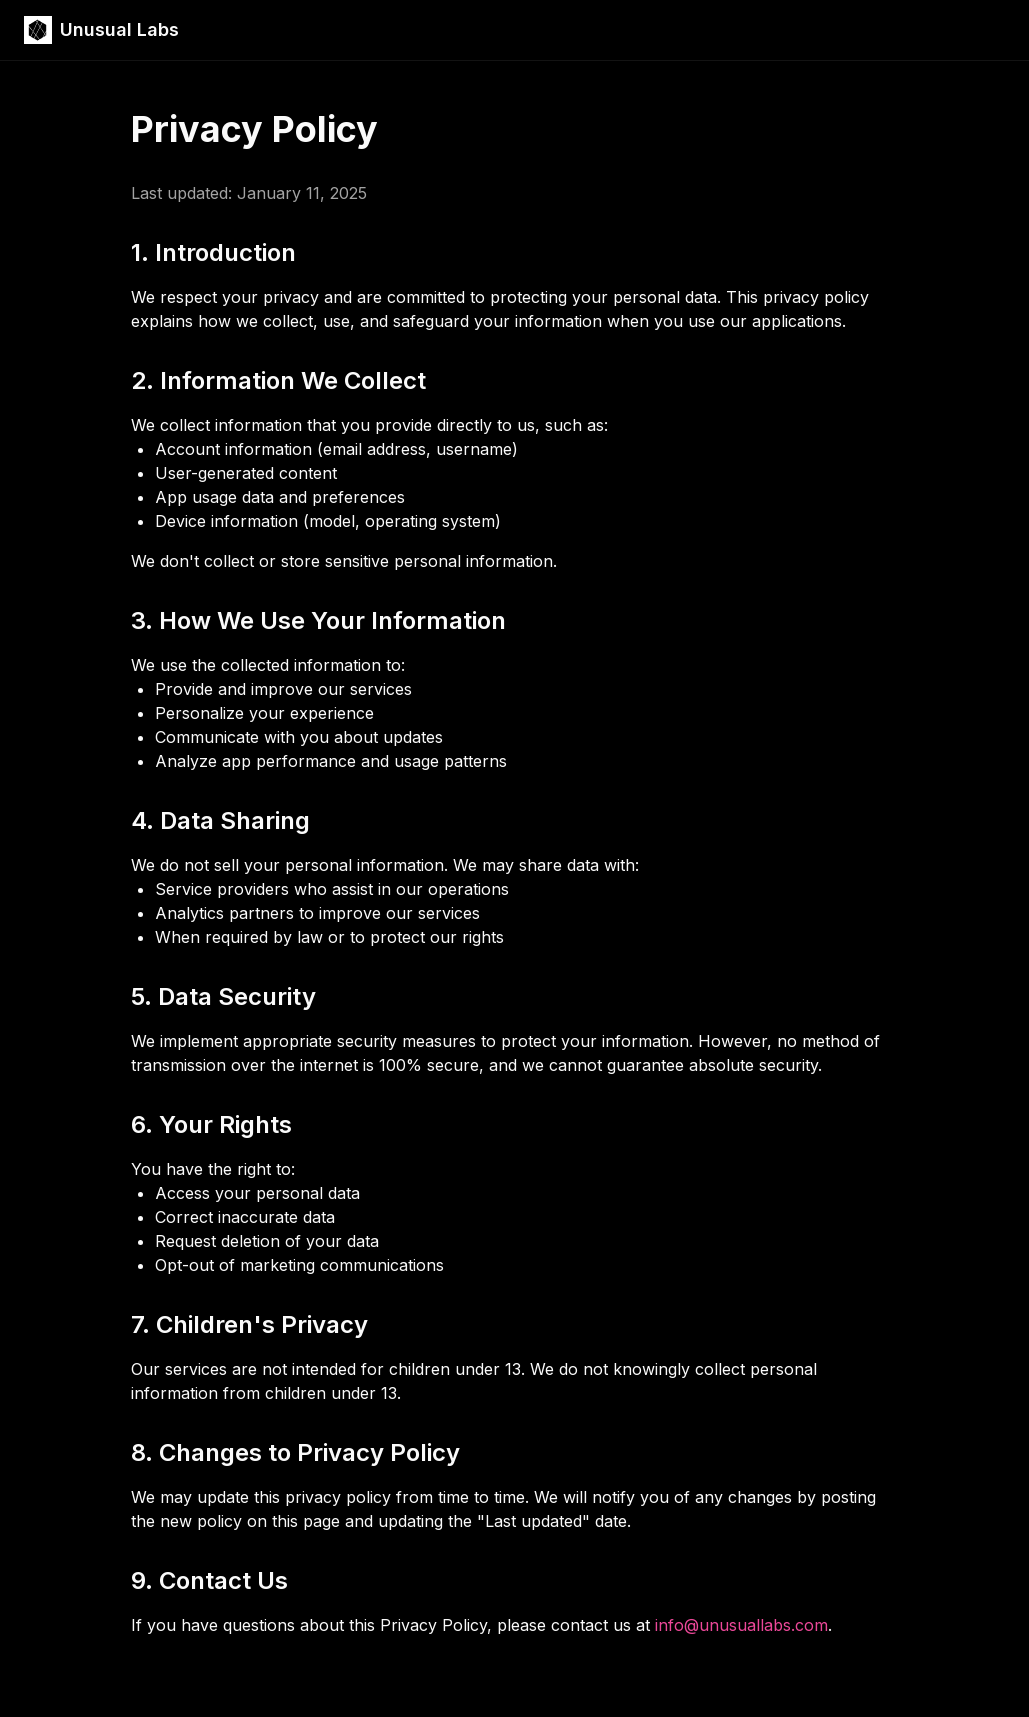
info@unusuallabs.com (741, 1625)
